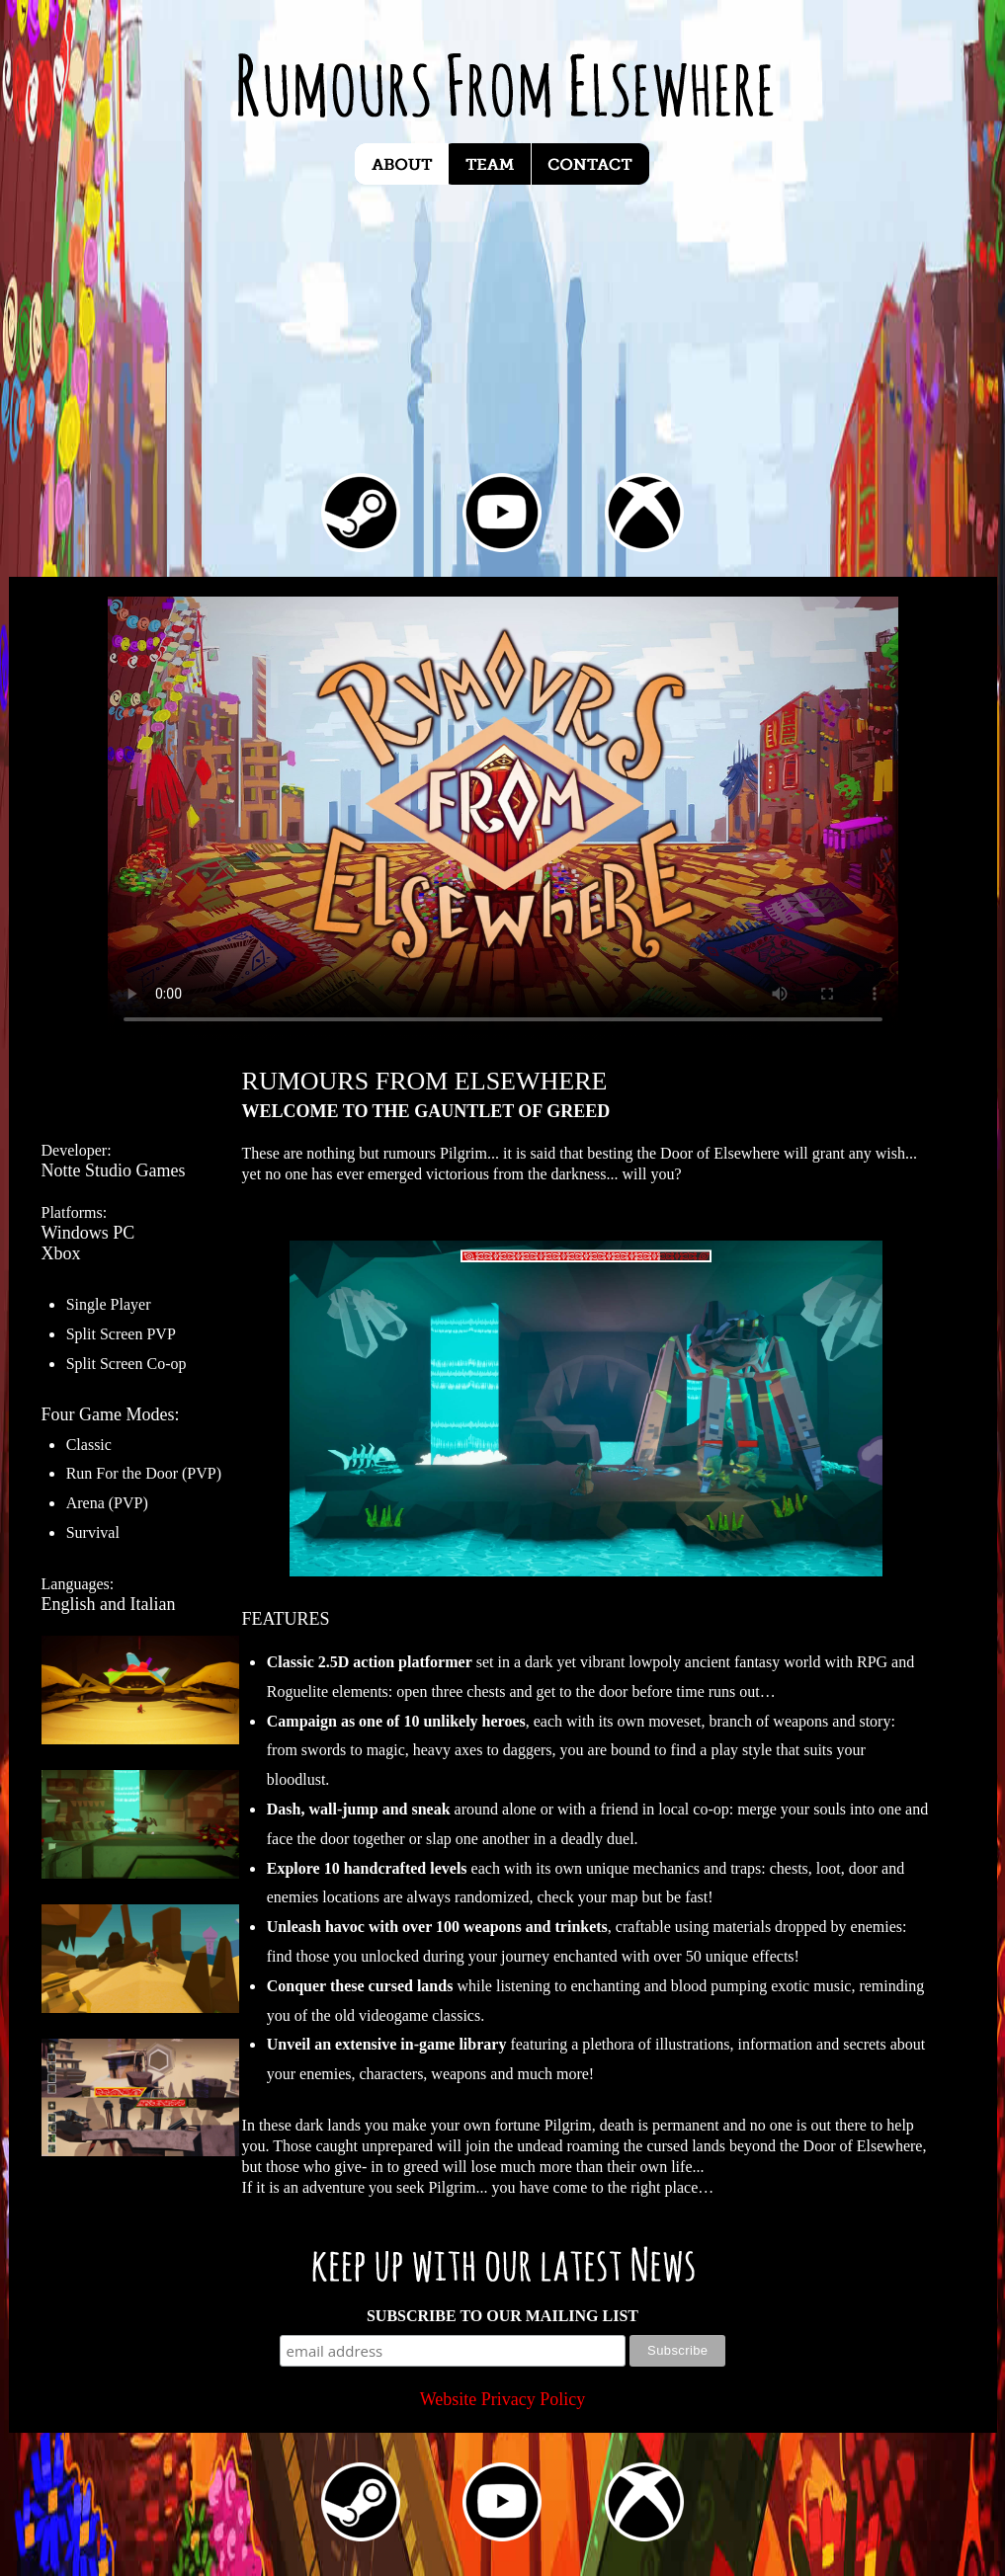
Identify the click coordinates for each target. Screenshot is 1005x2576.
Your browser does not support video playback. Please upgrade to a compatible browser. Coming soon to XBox (503, 819)
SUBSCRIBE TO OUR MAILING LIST (502, 2315)
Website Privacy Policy (503, 2399)
